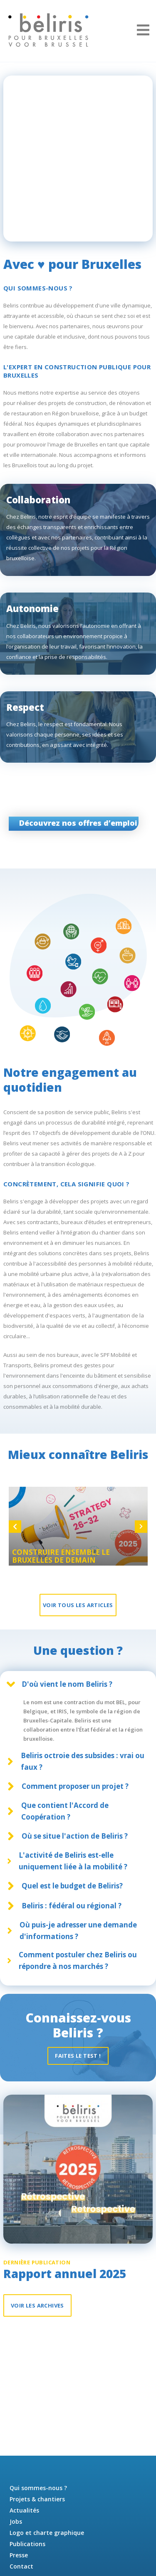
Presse (19, 2555)
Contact (21, 2566)
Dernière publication (36, 2264)
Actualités (24, 2510)
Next (141, 1528)
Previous (15, 1528)
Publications (27, 2544)
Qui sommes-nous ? (38, 2488)
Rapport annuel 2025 (64, 2275)
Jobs (16, 2521)
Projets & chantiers (37, 2499)
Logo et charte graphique (47, 2533)
